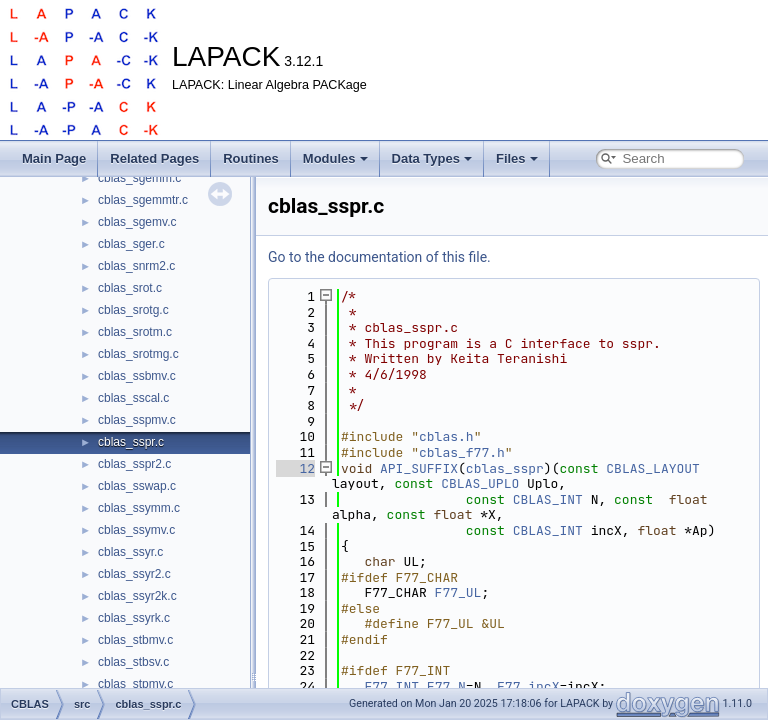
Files (517, 158)
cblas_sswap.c (137, 486)
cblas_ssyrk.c (134, 618)
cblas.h (446, 436)
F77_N (446, 686)
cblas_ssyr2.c (134, 574)
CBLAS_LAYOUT (653, 468)
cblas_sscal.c (133, 398)
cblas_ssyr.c (130, 552)
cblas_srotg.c (133, 310)
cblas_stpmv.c (135, 684)
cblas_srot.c (130, 288)
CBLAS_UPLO (480, 483)
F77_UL (458, 592)
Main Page (54, 158)
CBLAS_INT (548, 499)
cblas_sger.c (131, 244)
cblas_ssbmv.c (137, 376)
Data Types (432, 158)
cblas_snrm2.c (136, 266)
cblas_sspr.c (131, 442)
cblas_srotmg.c (138, 354)
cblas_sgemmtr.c (143, 200)
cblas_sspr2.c (134, 464)
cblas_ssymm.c (139, 508)
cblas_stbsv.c (133, 662)
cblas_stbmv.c (135, 640)
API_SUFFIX (419, 468)
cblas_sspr (505, 468)
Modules (335, 158)
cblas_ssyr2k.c (137, 596)
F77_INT (391, 686)
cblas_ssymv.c (136, 530)
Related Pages (154, 158)
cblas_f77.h (462, 452)
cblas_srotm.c (135, 332)
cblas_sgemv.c (137, 222)
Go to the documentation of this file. (379, 257)
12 (295, 468)
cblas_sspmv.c (137, 420)
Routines (251, 158)
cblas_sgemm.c (139, 178)
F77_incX (528, 686)
